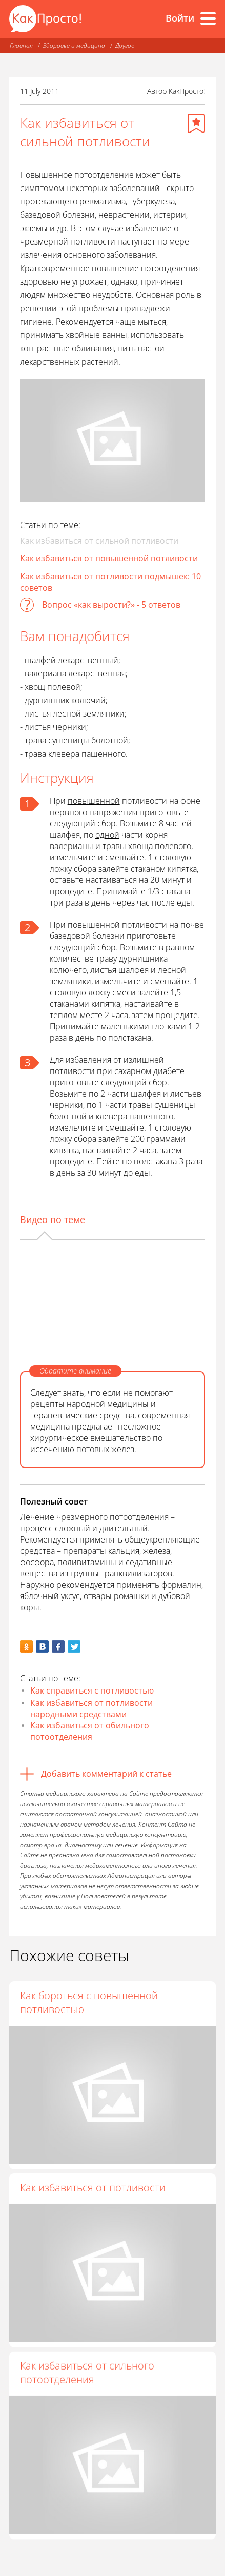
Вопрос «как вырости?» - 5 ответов (111, 604)
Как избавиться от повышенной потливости (109, 558)
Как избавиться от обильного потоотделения (89, 1731)
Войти (180, 18)
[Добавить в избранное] (196, 123)
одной (107, 834)
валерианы (71, 846)
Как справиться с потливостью (92, 1690)
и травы (110, 846)
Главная (21, 45)
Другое (124, 45)
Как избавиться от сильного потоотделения (87, 2384)
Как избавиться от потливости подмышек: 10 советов (110, 582)
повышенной (94, 800)
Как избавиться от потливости (93, 2193)
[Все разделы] (208, 18)
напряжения (113, 812)
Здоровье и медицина (74, 45)
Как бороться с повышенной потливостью (89, 2002)
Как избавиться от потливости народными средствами (91, 1708)
